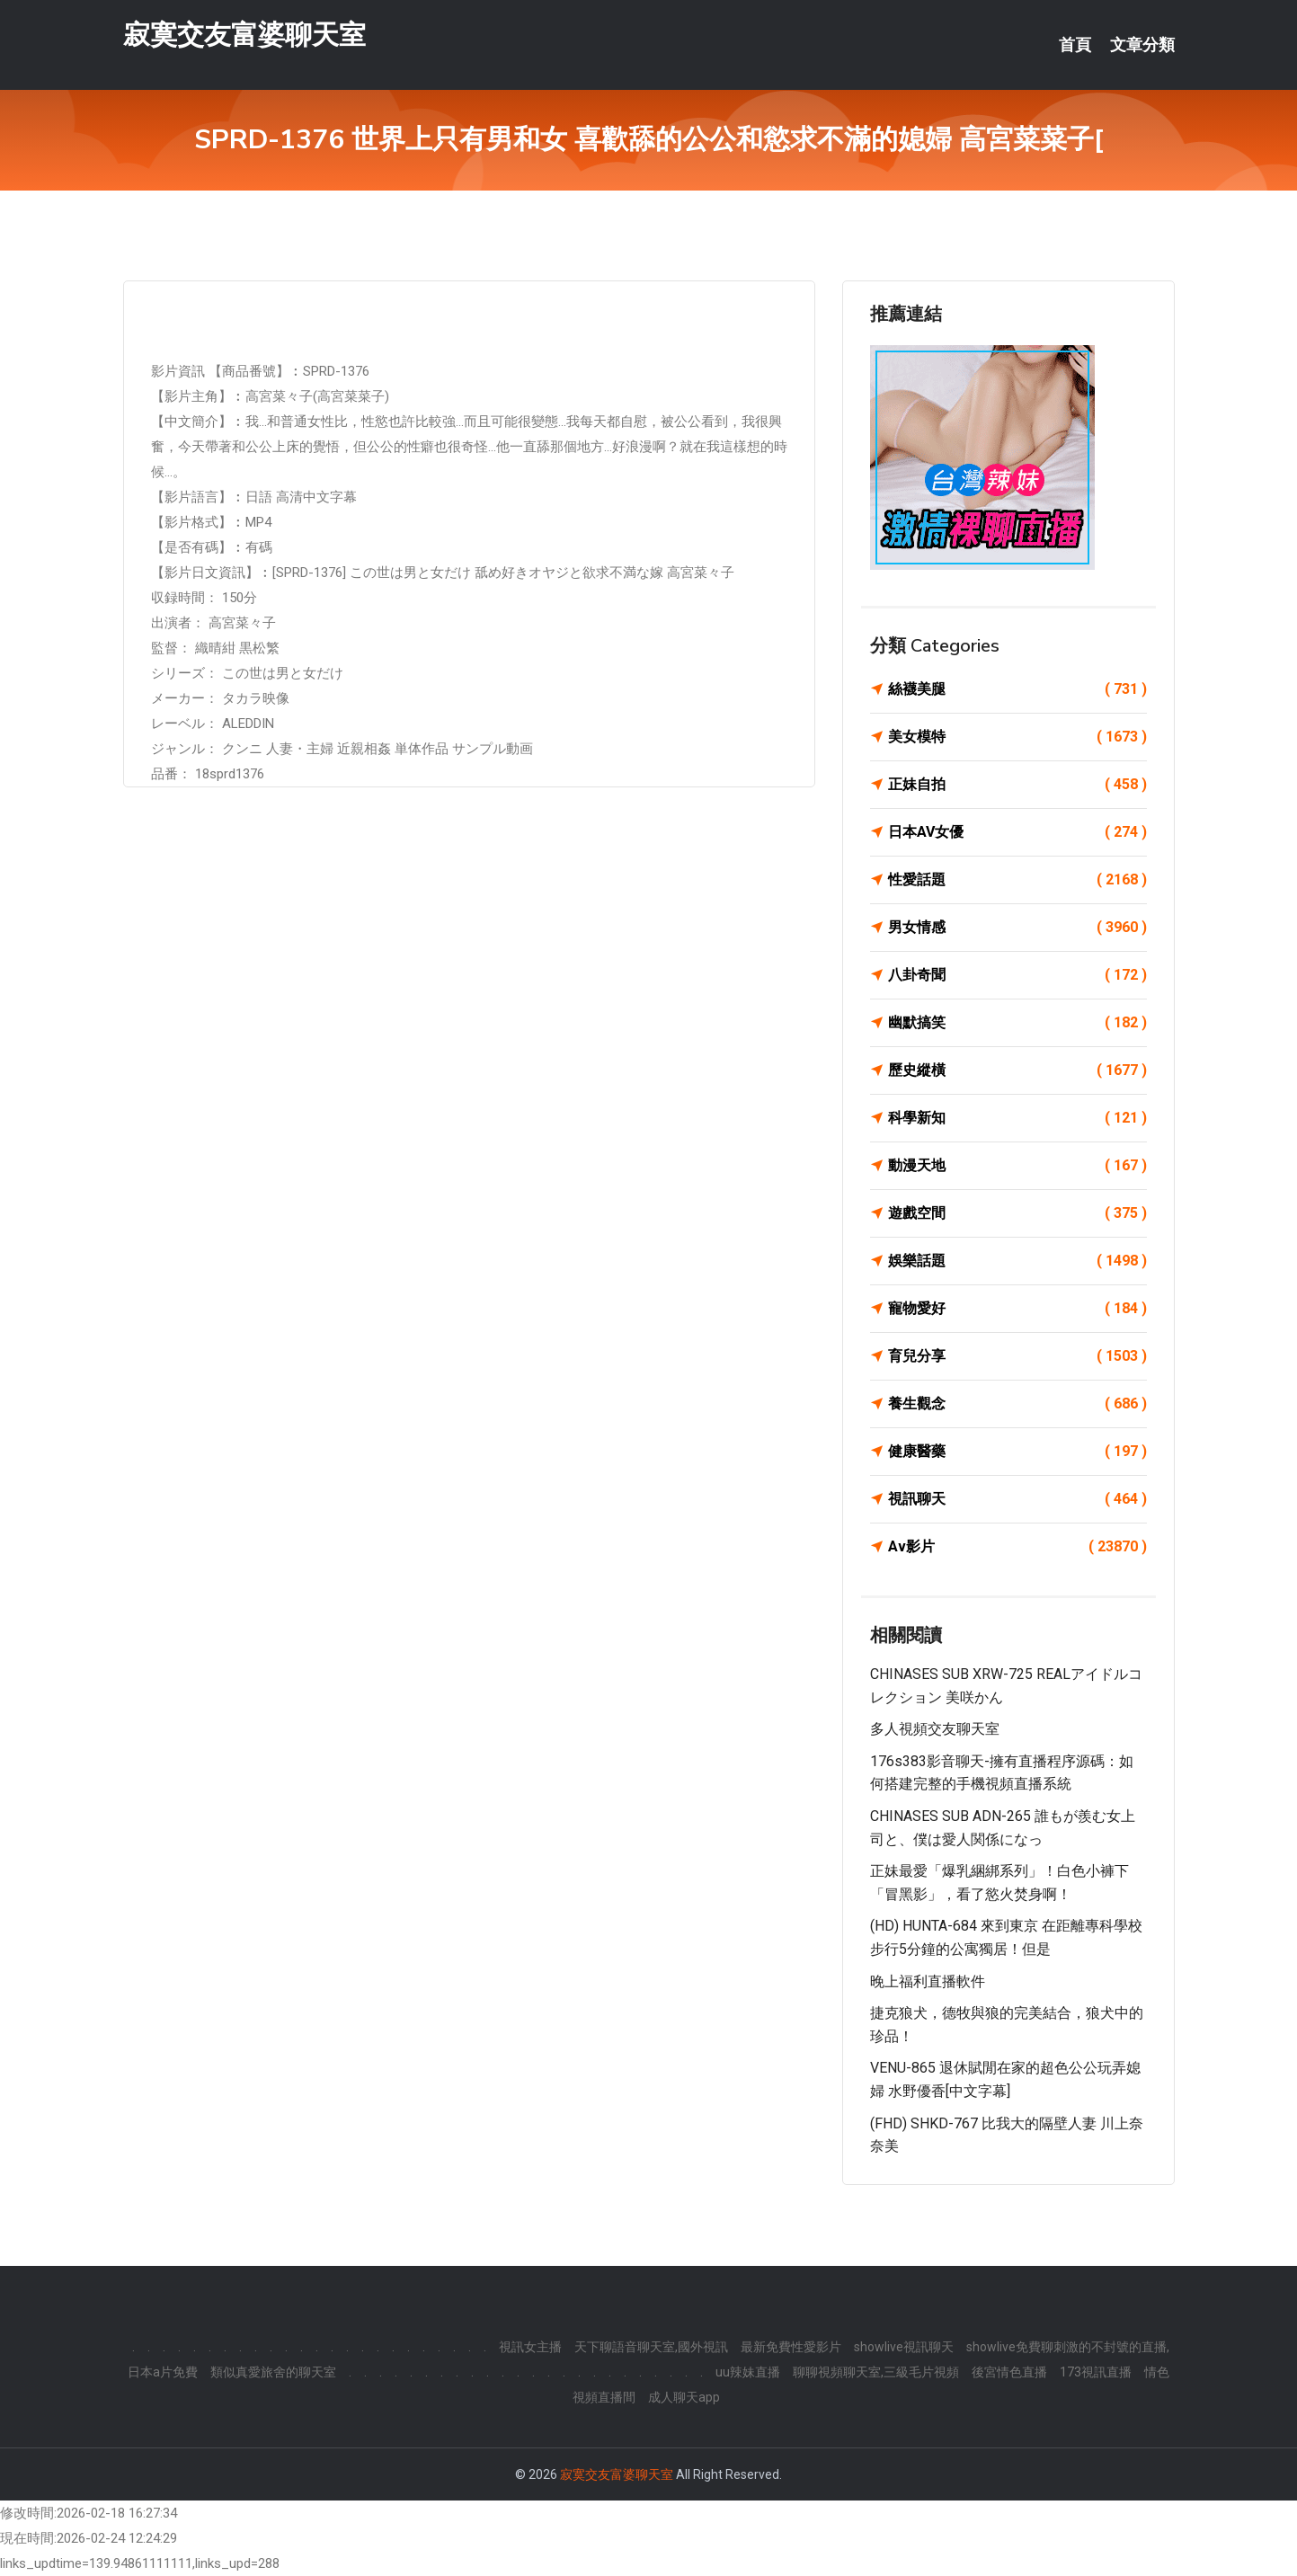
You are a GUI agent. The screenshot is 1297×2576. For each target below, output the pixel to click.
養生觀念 (1017, 1404)
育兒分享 (1017, 1356)
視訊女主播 (530, 2347)
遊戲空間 (1017, 1213)
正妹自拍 (1017, 784)
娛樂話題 (1017, 1261)
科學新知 (1017, 1118)
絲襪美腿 (1017, 689)
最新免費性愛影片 (791, 2347)
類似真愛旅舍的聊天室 (273, 2372)
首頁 (1075, 45)
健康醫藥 (1017, 1451)
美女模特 (1017, 737)
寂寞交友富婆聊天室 (244, 34)
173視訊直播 (1096, 2372)
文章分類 (1142, 45)
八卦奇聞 (1017, 975)
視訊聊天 (1017, 1499)
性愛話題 (1017, 880)
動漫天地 (1017, 1165)
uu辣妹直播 (747, 2372)
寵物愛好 (1017, 1308)
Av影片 (1017, 1546)
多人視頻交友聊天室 (934, 1728)
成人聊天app (684, 2397)
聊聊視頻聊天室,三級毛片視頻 (876, 2372)
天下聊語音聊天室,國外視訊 (651, 2347)
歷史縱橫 (1017, 1070)
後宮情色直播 (1009, 2372)
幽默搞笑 (1017, 1022)
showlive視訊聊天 (904, 2347)
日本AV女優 (1017, 832)
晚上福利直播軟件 (927, 1981)
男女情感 (1017, 927)
